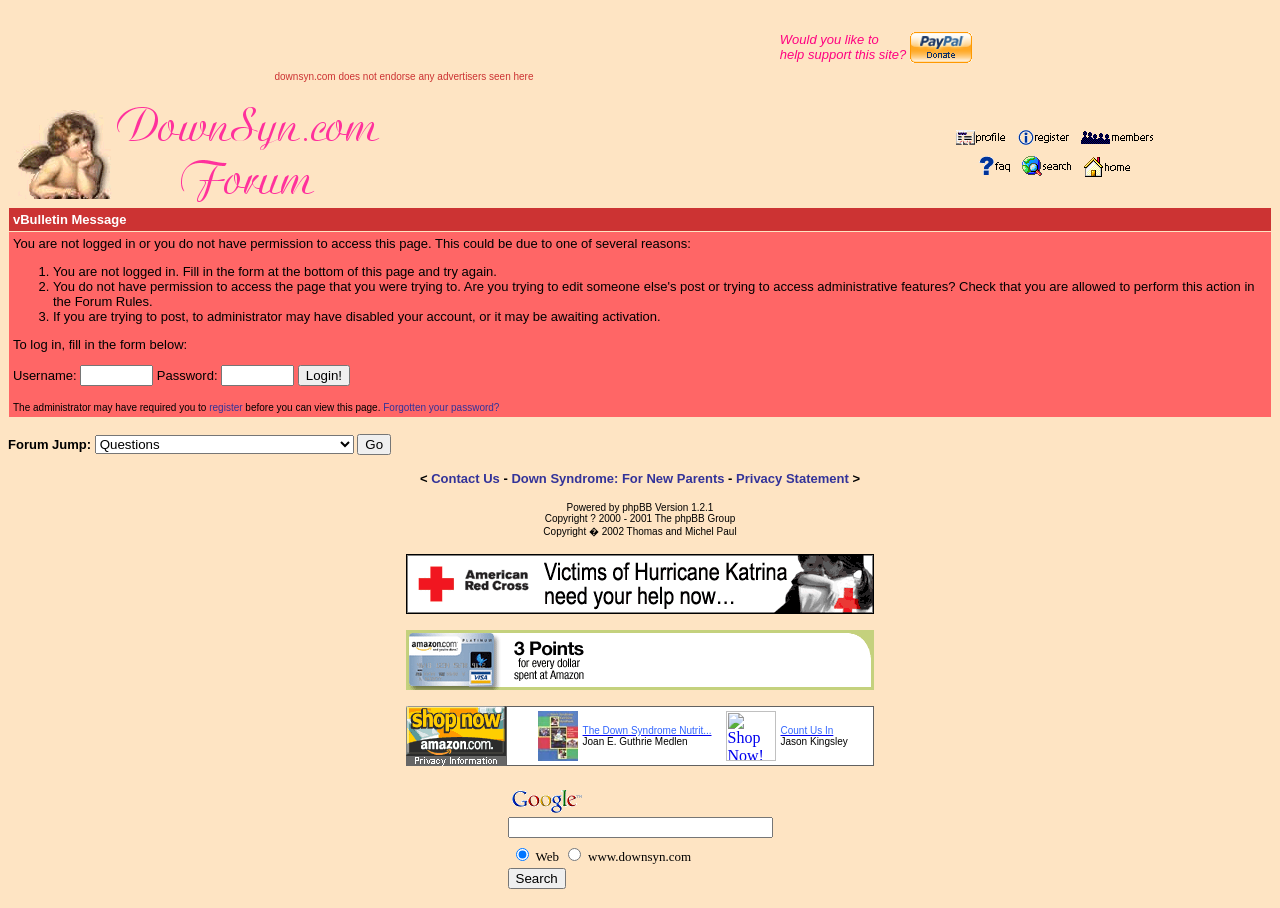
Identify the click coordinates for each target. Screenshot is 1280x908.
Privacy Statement (792, 478)
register (225, 407)
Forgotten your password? (441, 407)
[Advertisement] (404, 41)
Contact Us (465, 478)
